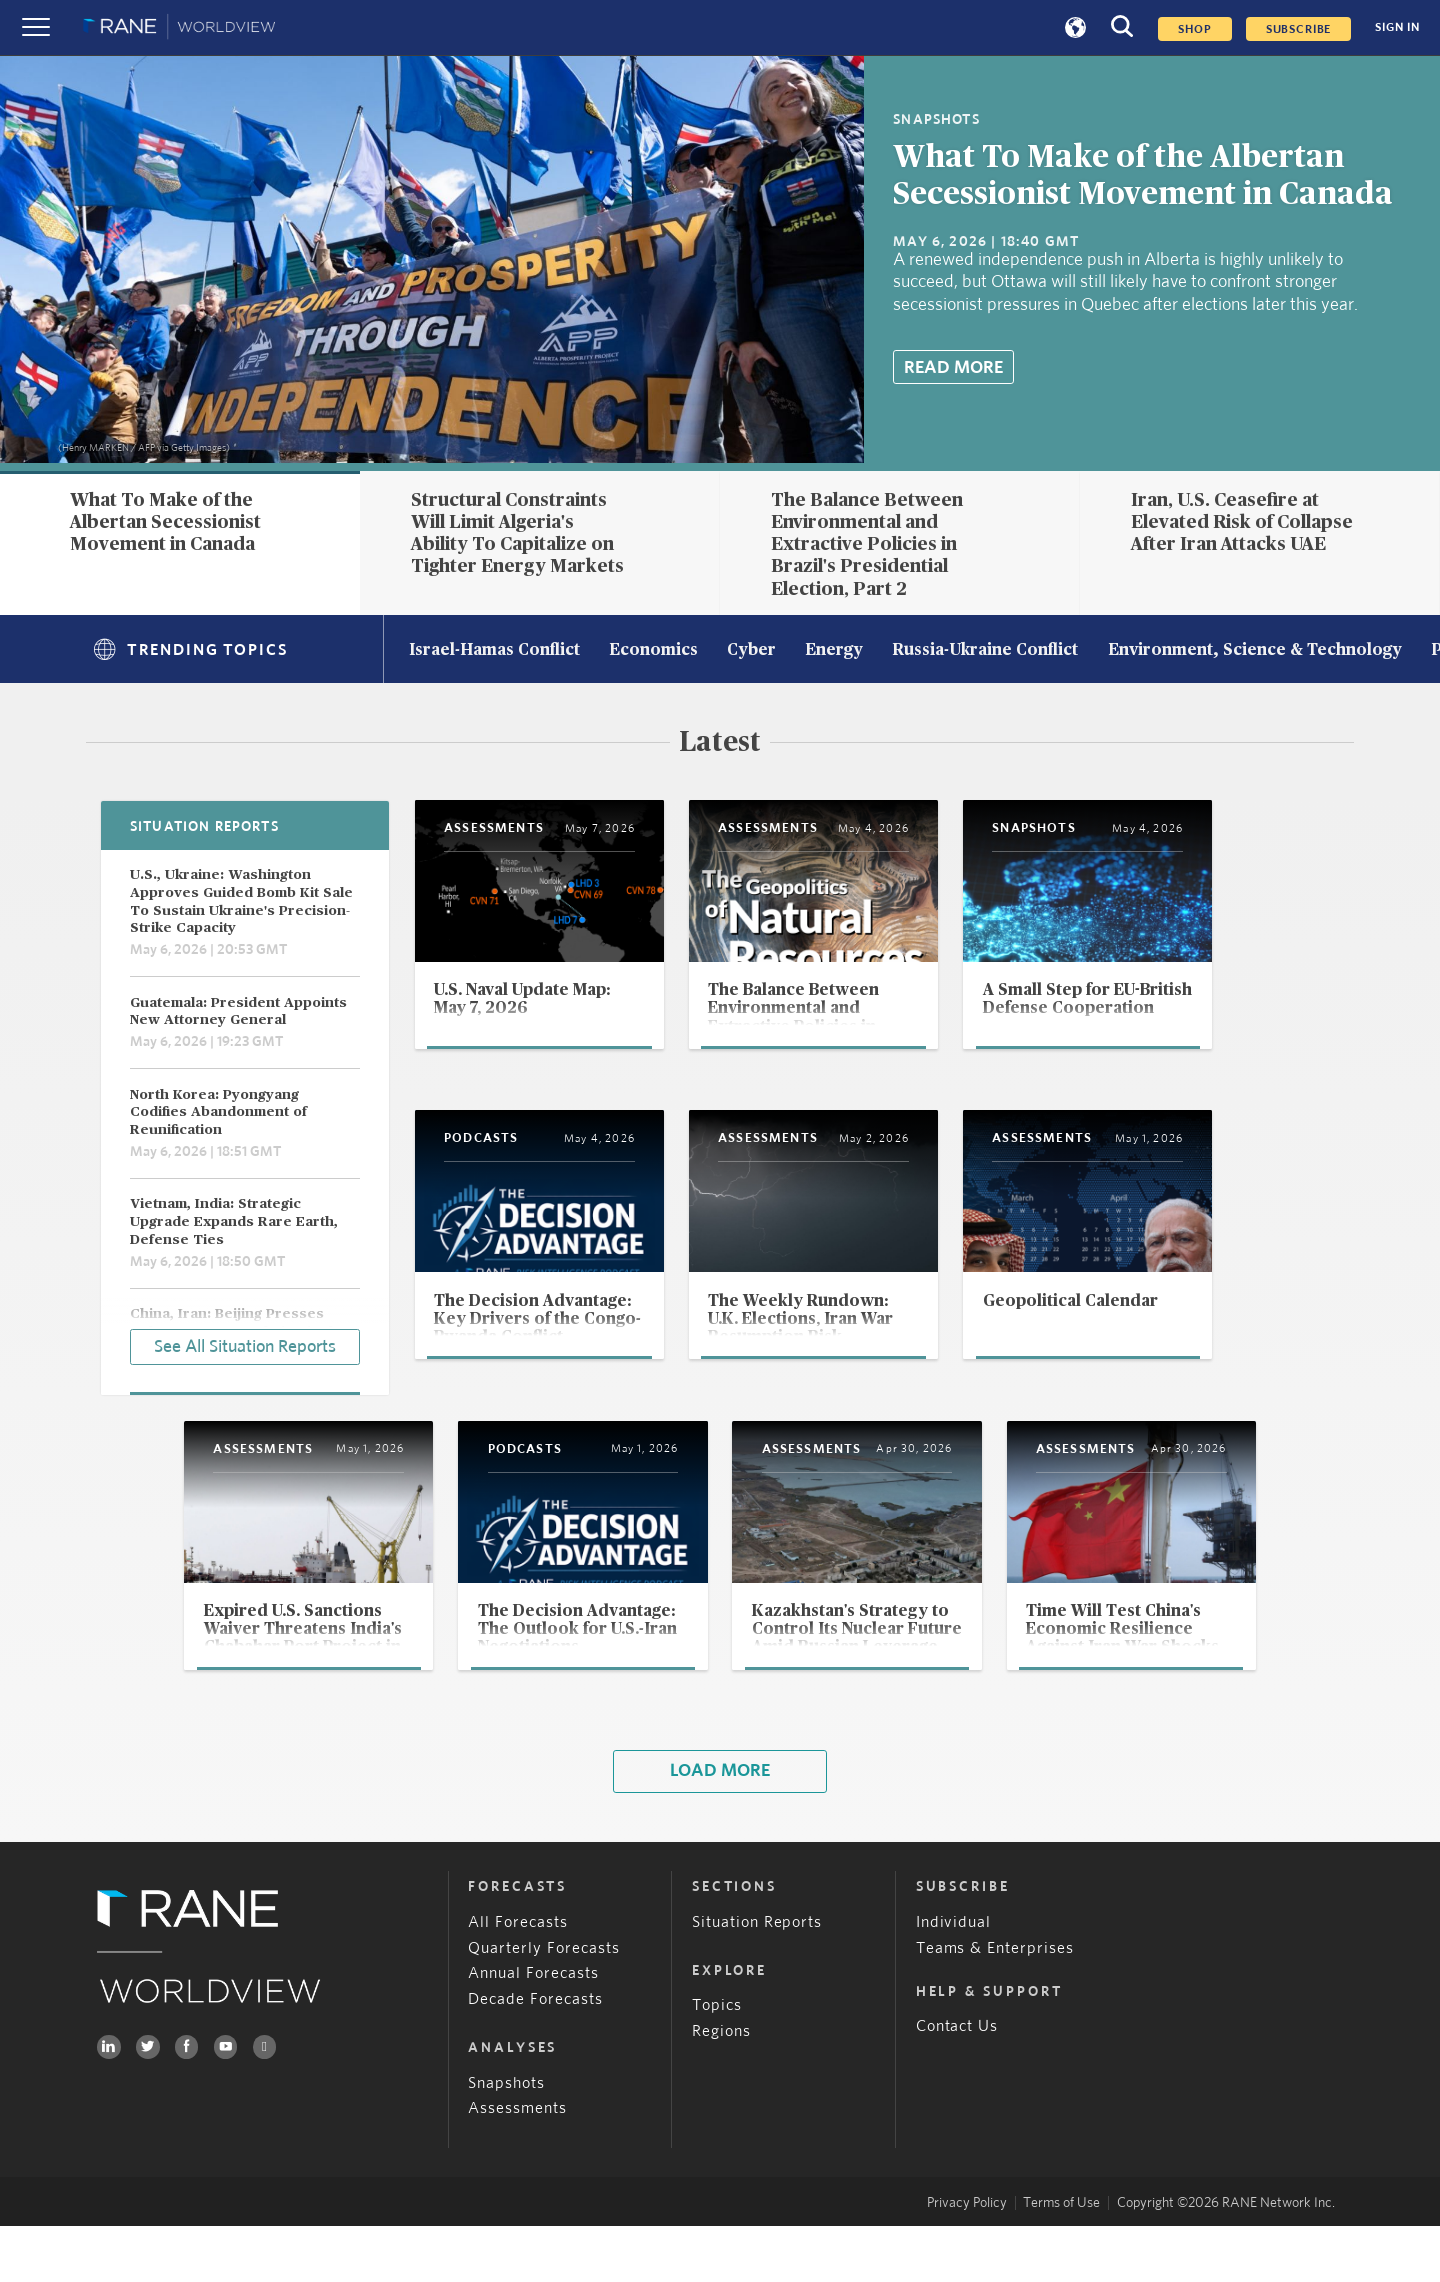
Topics (717, 2061)
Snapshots (506, 2138)
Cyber (751, 651)
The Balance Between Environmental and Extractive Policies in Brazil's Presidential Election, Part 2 (867, 545)
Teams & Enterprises (995, 2003)
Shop (1194, 29)
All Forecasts (518, 1977)
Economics (653, 651)
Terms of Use (1061, 2258)
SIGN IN (1397, 27)
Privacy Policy (967, 2258)
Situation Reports (757, 1977)
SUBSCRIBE (1299, 29)
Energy (834, 651)
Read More (953, 367)
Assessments (517, 2164)
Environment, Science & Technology (1255, 651)
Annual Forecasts (533, 2029)
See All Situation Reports (245, 1346)
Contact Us (957, 2082)
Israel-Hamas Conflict (494, 651)
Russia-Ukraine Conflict (985, 651)
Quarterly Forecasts (544, 2003)
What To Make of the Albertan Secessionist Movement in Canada (165, 522)
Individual (954, 1977)
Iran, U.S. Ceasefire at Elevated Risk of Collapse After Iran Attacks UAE (1242, 522)
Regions (721, 2087)
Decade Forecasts (535, 2055)
